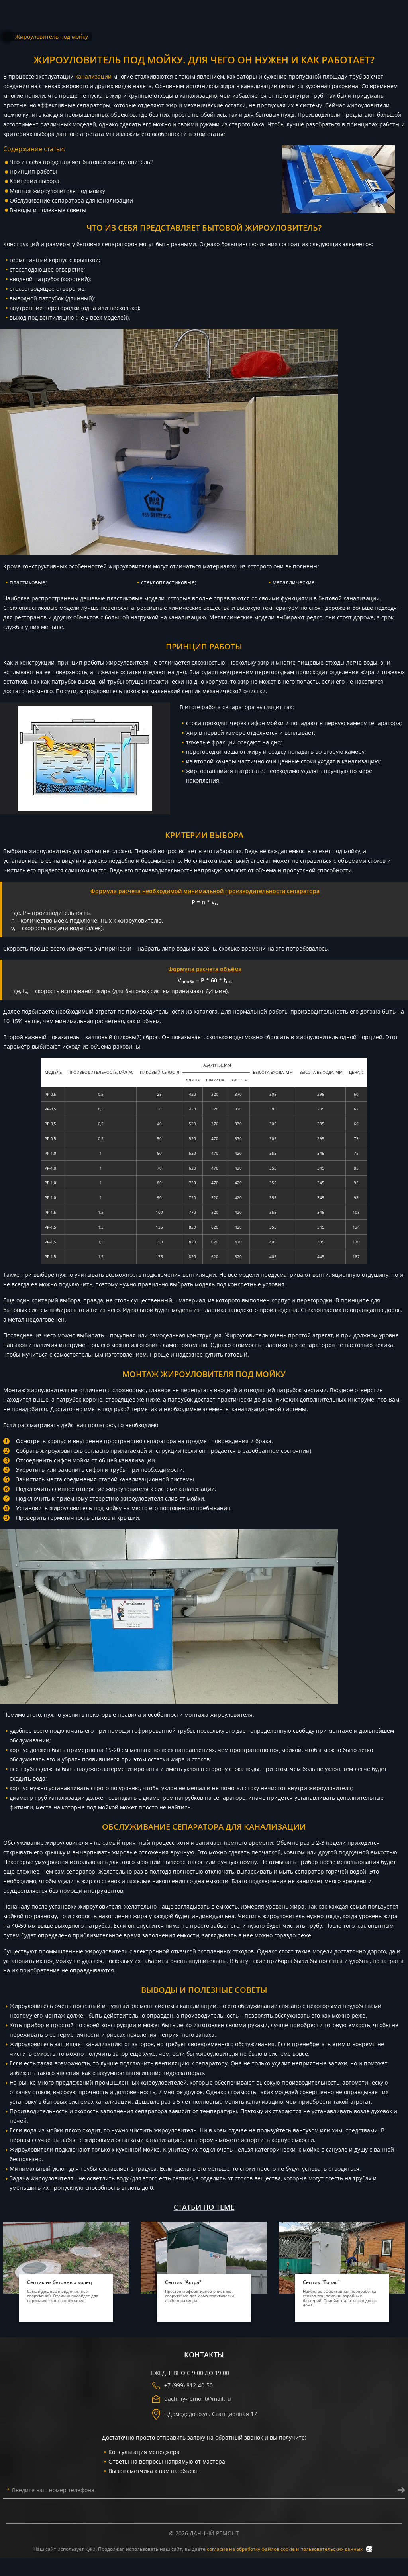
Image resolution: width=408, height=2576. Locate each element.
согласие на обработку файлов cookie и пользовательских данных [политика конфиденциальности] (285, 2549)
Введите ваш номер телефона (50, 2490)
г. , (204, 2414)
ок (369, 2549)
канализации (93, 76)
